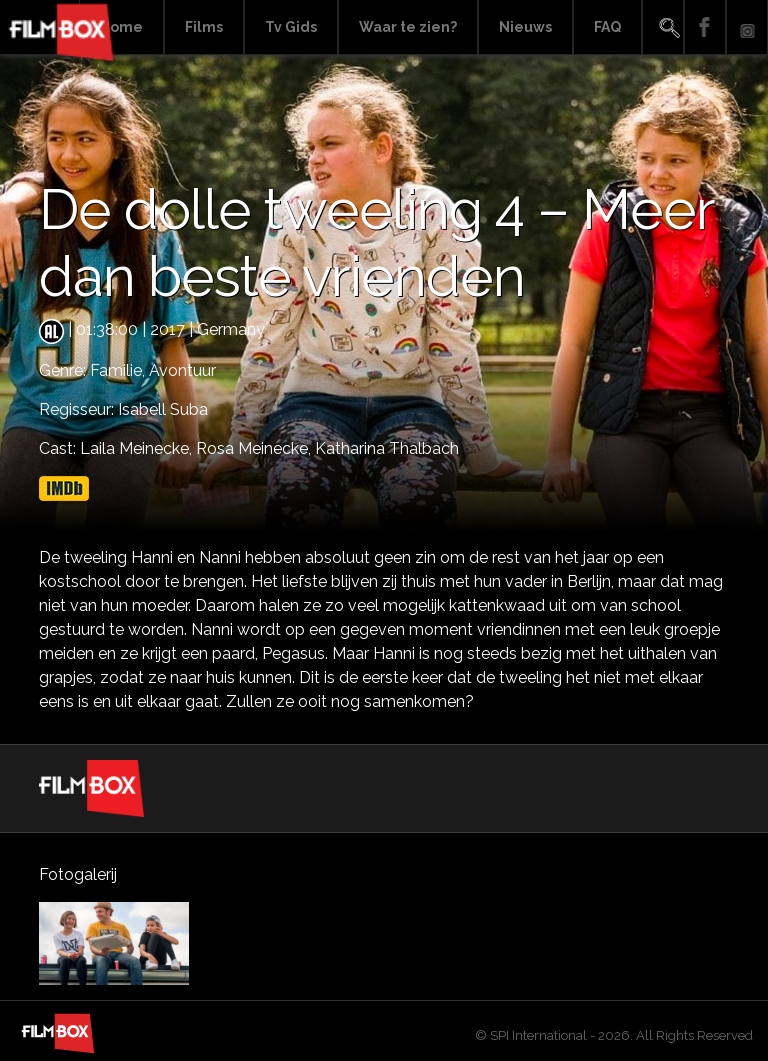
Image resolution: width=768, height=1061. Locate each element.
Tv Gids (291, 27)
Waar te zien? (408, 27)
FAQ (607, 27)
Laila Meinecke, (138, 448)
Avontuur (182, 370)
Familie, (119, 370)
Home (121, 27)
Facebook (705, 27)
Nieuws (525, 27)
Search (663, 27)
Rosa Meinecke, (255, 448)
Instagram (747, 27)
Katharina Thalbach (387, 448)
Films (204, 27)
